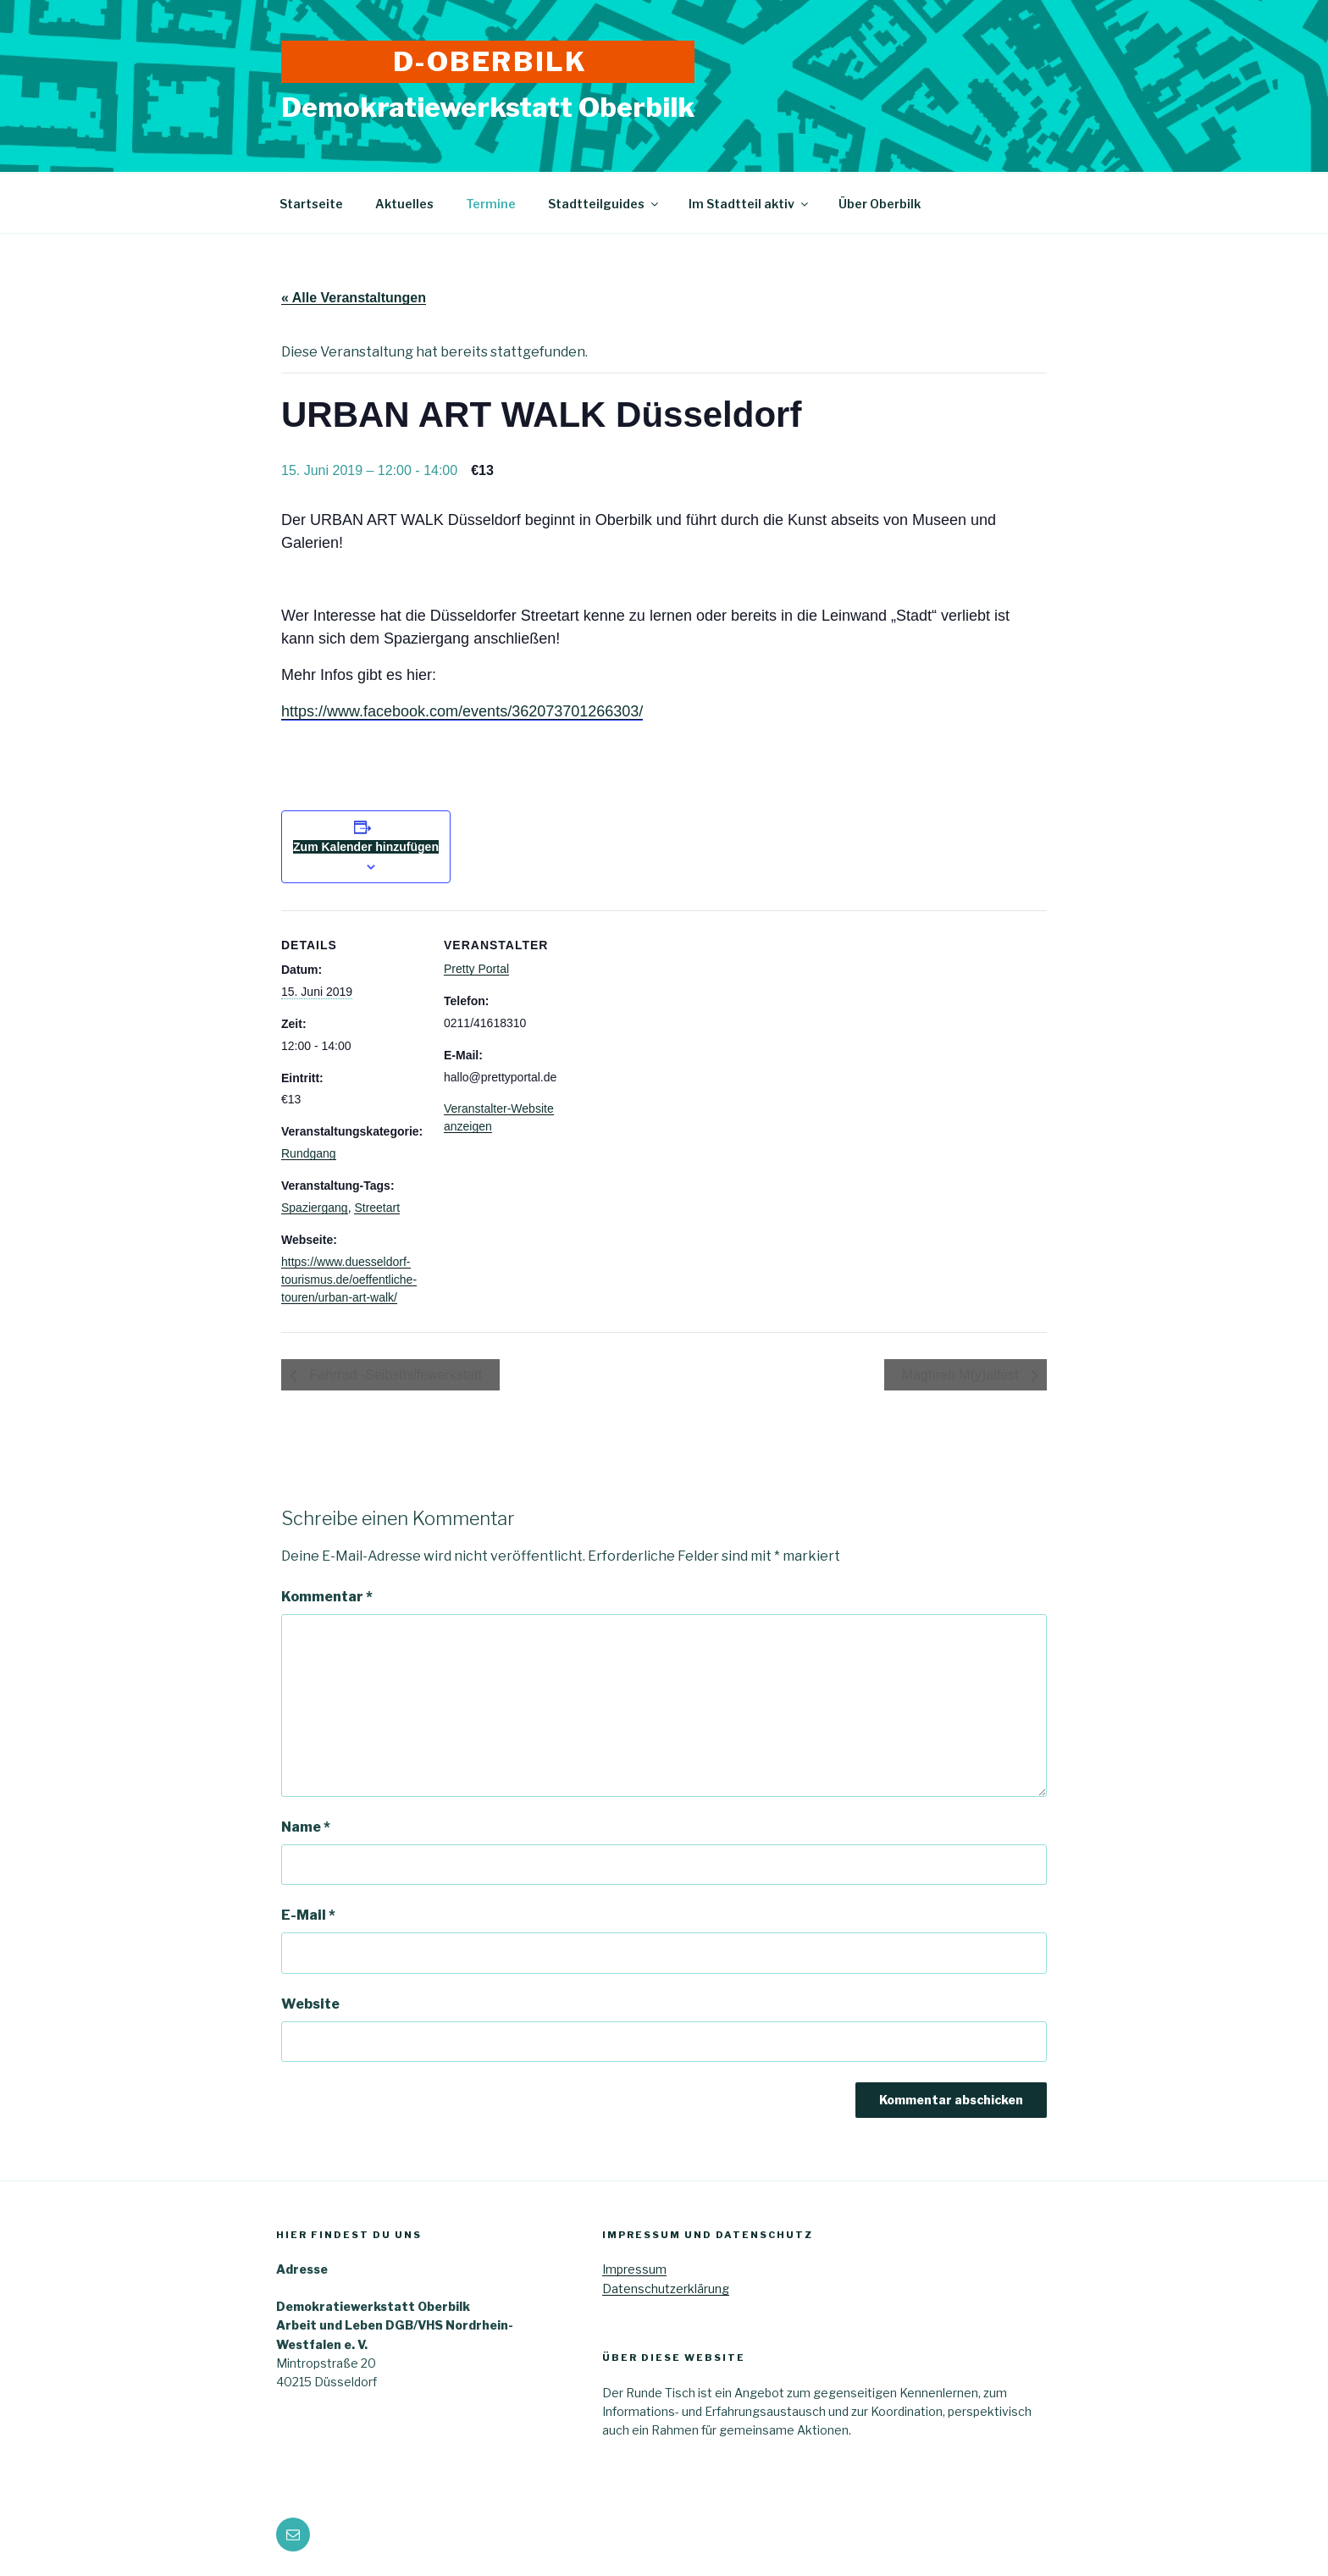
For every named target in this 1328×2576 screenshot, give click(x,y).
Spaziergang (314, 1207)
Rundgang (308, 1153)
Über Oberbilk (879, 203)
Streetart (377, 1207)
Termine (491, 203)
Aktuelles (404, 203)
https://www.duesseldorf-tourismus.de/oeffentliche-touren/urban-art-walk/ (349, 1279)
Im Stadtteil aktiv (750, 203)
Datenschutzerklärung (665, 2288)
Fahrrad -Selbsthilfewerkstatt (394, 1375)
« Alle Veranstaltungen (353, 297)
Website (310, 2004)
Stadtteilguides (604, 203)
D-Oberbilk (490, 61)
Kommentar (327, 1597)
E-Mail (308, 1915)
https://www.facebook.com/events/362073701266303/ (462, 711)
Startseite (311, 203)
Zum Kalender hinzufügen (366, 847)
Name (305, 1827)
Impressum (634, 2269)
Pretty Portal (476, 969)
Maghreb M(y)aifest (962, 1375)
